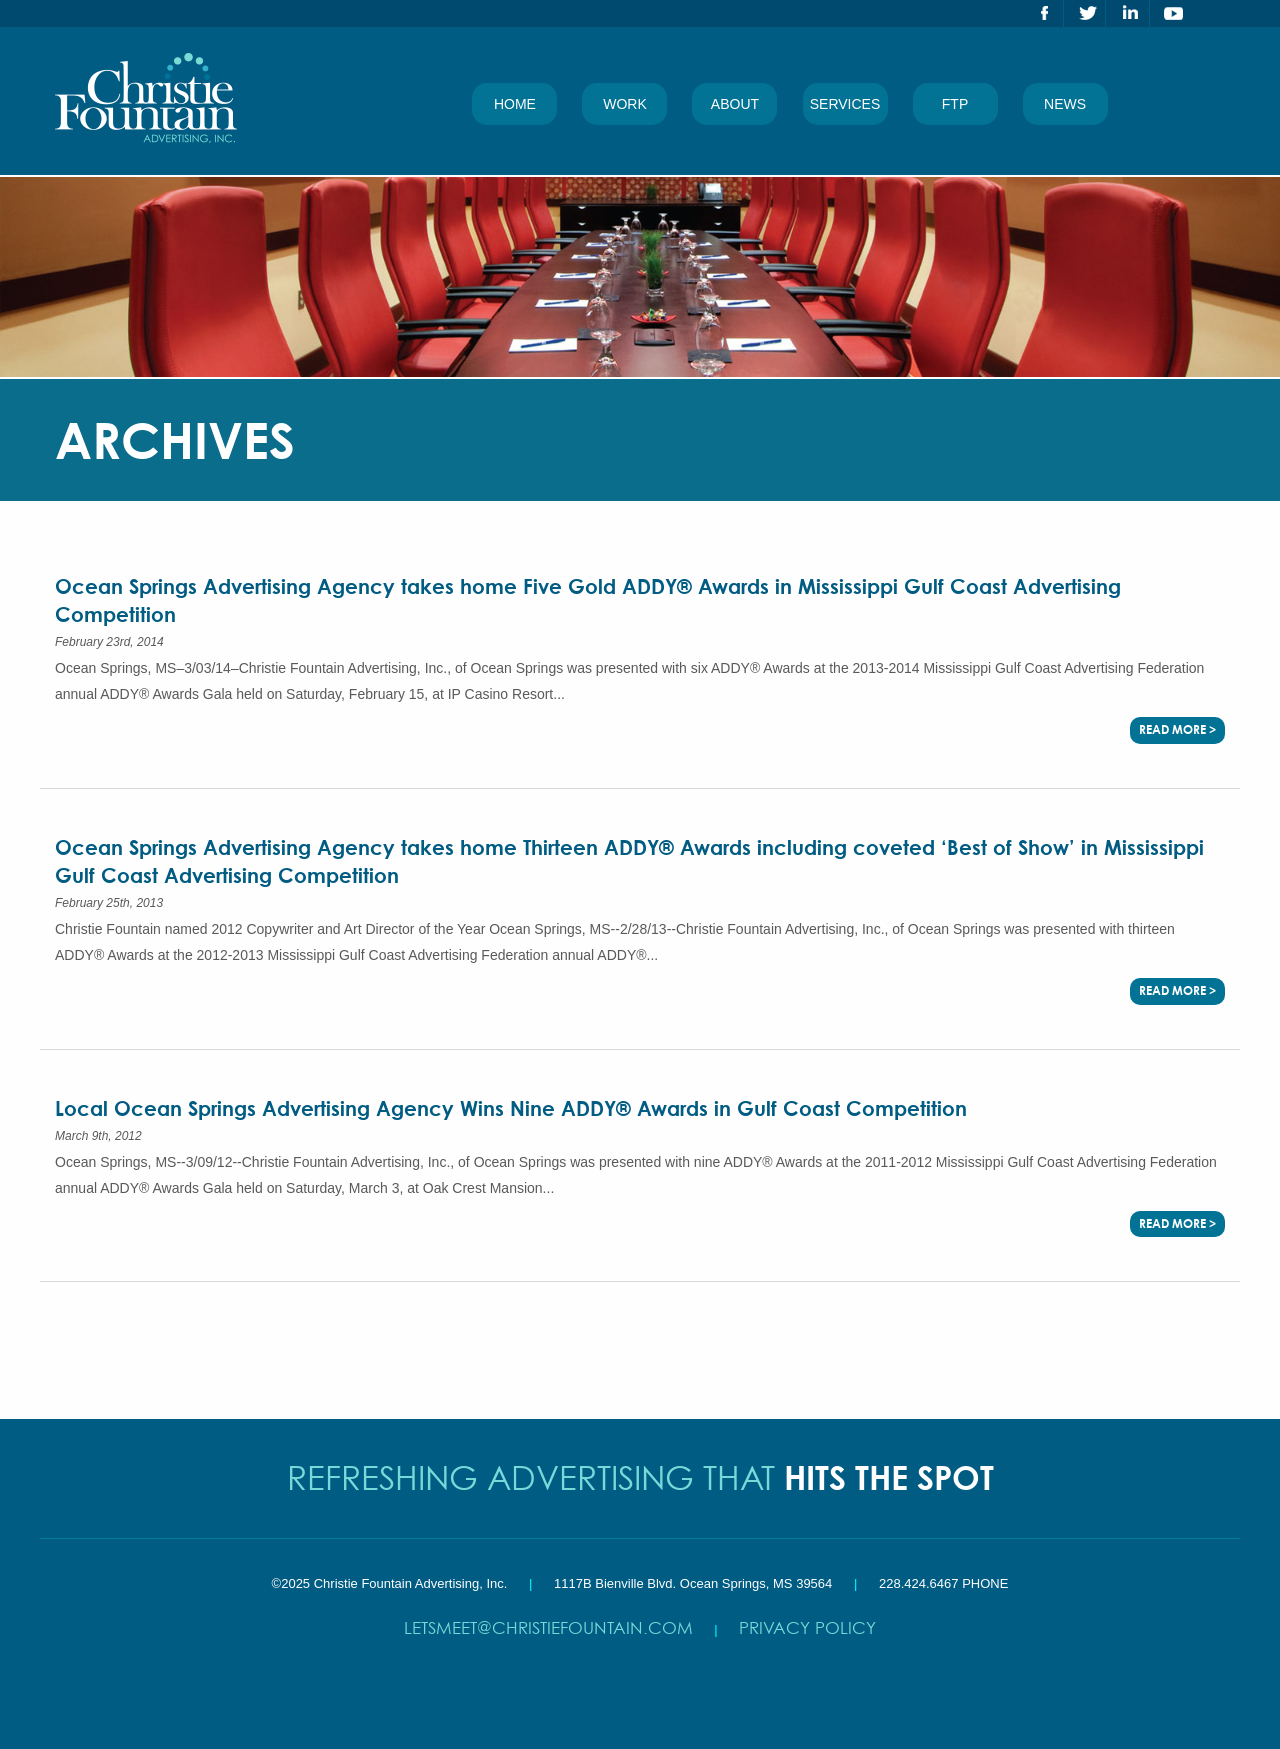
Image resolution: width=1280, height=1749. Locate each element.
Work (625, 104)
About (735, 104)
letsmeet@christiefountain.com (548, 1627)
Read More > (1177, 729)
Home (515, 104)
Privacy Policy (807, 1627)
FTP (955, 104)
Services (845, 104)
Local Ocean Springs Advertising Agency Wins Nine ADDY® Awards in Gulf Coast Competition (511, 1108)
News (1065, 104)
